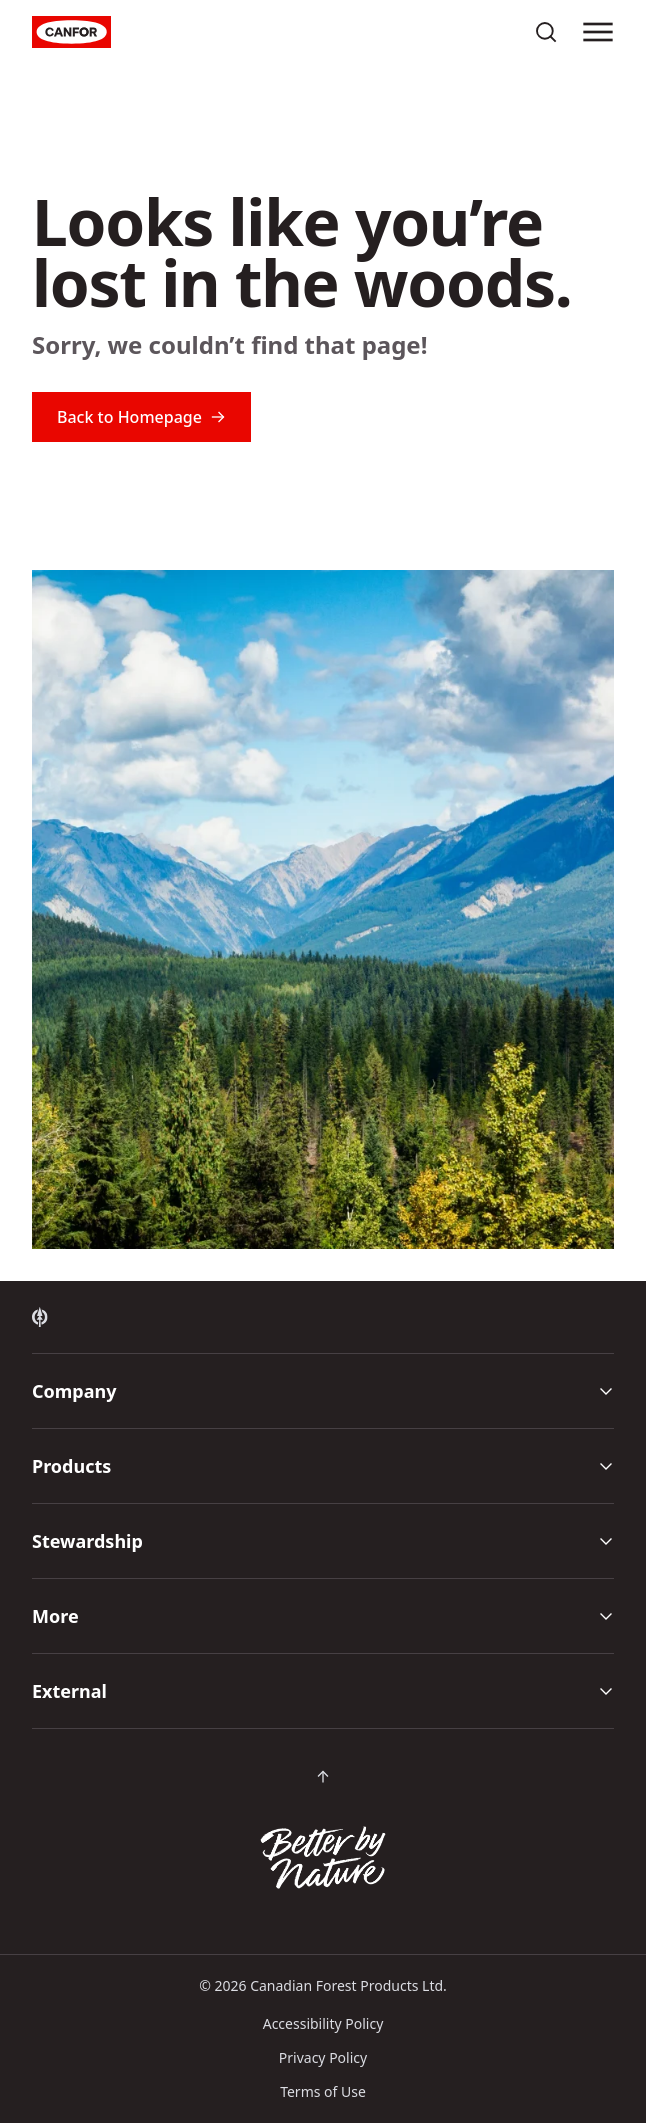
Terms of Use (323, 2091)
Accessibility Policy (323, 2023)
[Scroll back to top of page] (323, 1777)
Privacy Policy (323, 2057)
